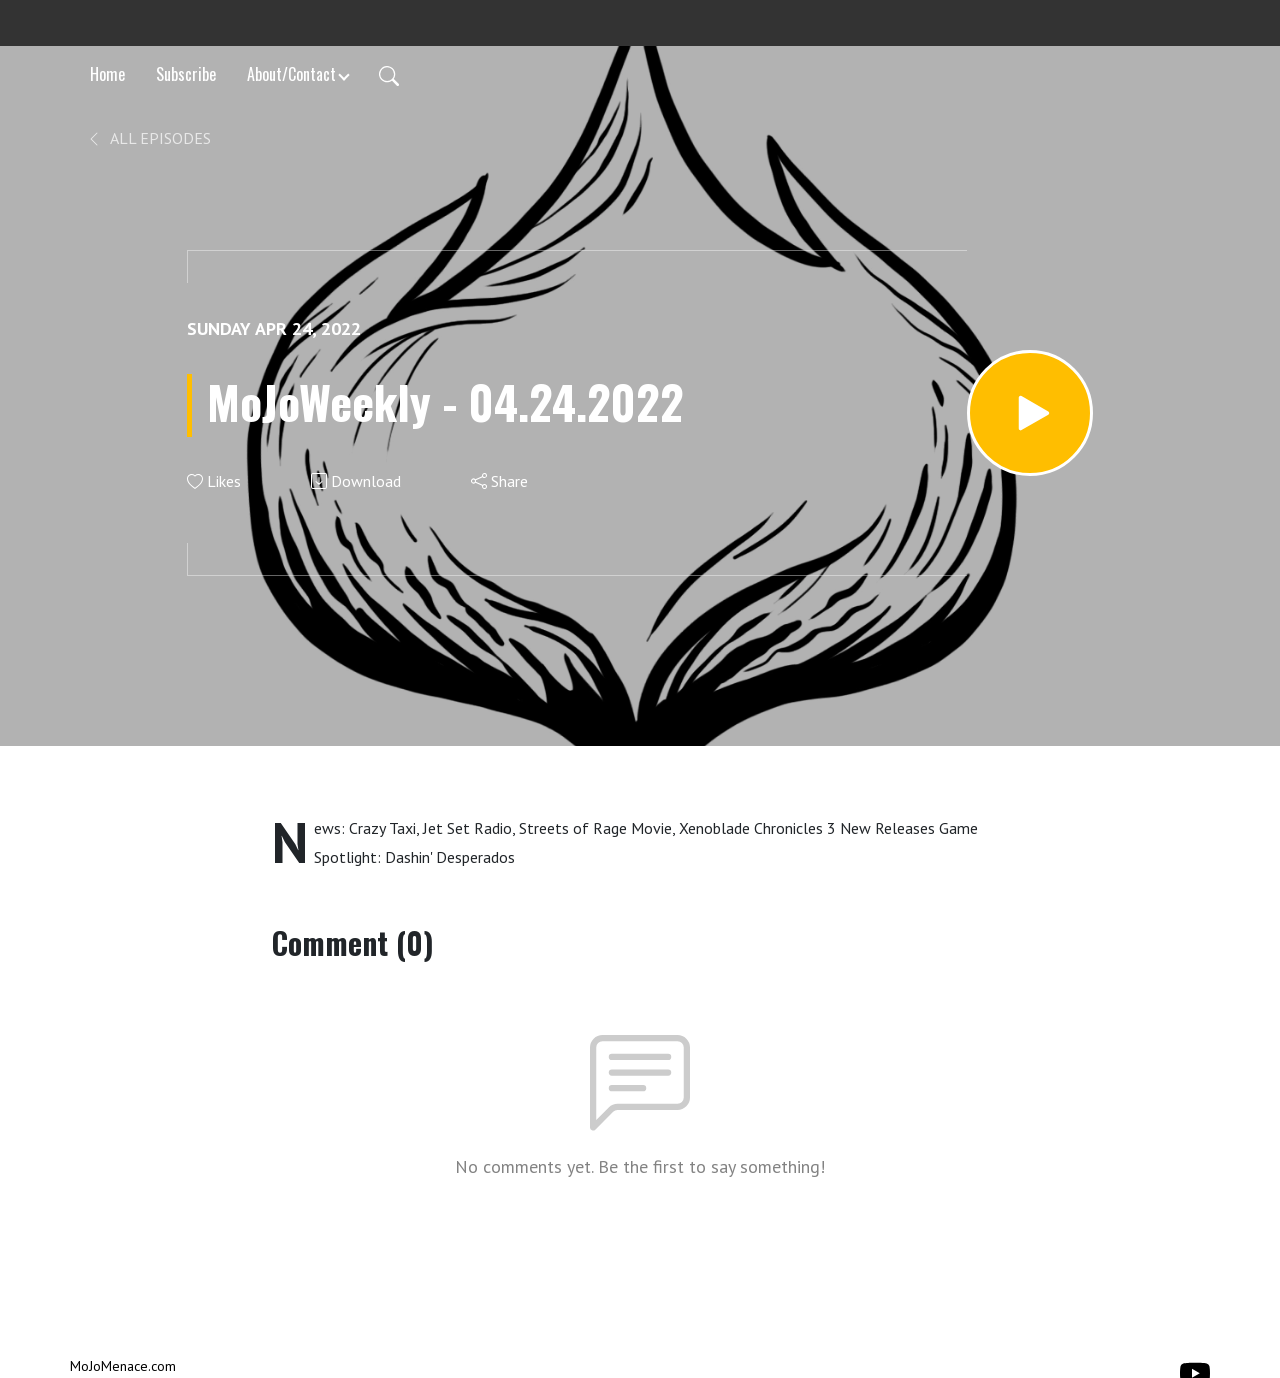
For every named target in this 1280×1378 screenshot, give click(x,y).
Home (107, 74)
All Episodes (148, 138)
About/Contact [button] (291, 74)
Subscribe (186, 74)
